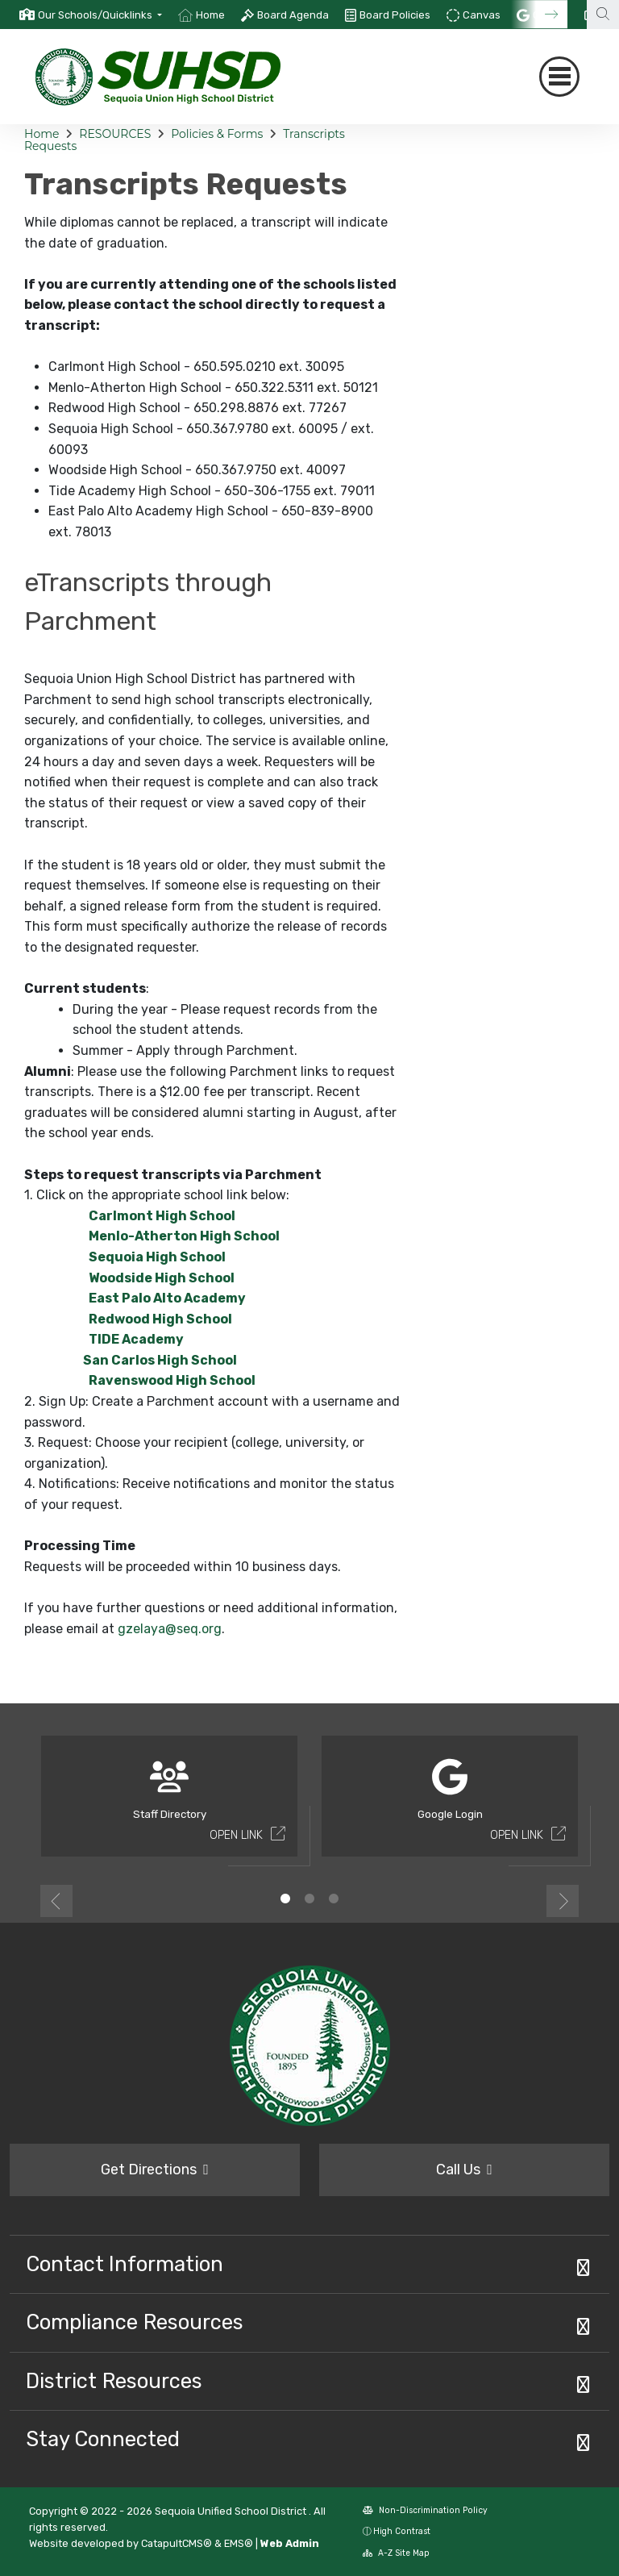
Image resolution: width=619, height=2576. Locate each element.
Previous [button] (56, 1901)
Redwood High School (160, 1319)
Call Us (464, 2169)
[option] (90, 14)
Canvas (482, 15)
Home (210, 15)
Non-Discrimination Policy (425, 2510)
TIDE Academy (136, 1339)
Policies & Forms (217, 134)
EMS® (238, 2543)
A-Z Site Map (396, 2553)
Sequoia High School (157, 1257)
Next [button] (562, 1901)
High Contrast (401, 2531)
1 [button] (285, 1898)
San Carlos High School (146, 1360)
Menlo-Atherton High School (184, 1236)
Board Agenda (293, 15)
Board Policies (394, 15)
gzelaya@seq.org (170, 1628)
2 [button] (309, 1898)
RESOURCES (115, 134)
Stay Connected (103, 2439)
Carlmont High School (162, 1215)
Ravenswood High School (172, 1380)
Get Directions (155, 2169)
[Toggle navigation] (559, 76)
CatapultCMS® (176, 2543)
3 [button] (334, 1898)
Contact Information (124, 2264)
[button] (100, 15)
